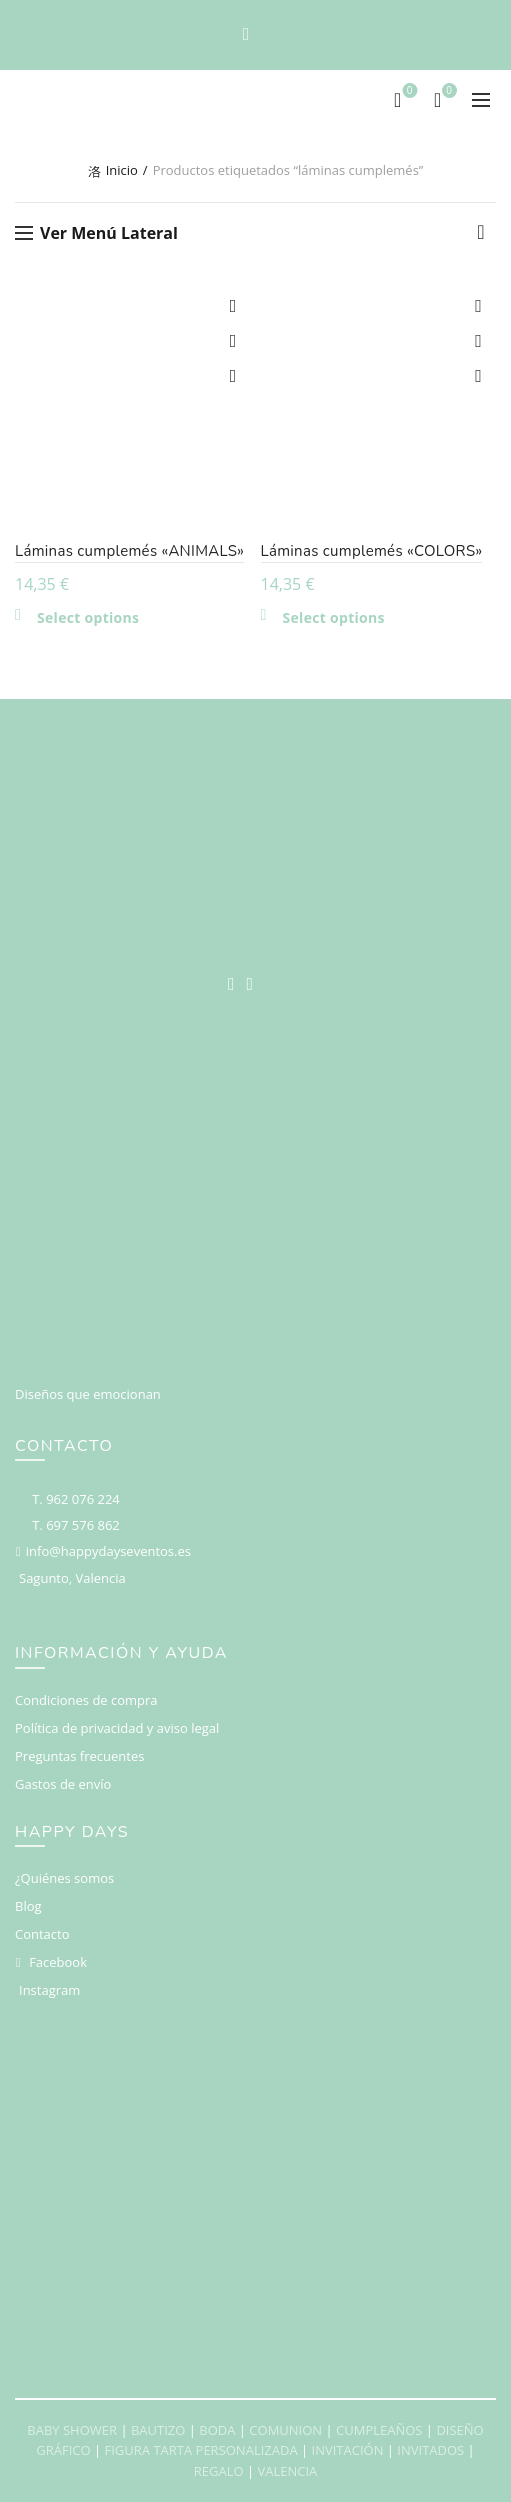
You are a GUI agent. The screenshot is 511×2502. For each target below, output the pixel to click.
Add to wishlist (233, 306)
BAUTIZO (158, 2430)
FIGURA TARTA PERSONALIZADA (201, 2450)
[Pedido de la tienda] (481, 237)
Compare (233, 341)
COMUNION (285, 2430)
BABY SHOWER (72, 2430)
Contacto (42, 1934)
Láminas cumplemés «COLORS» (372, 551)
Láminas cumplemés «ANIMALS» (129, 551)
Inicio (122, 170)
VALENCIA (287, 2471)
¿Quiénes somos (64, 1878)
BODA (217, 2430)
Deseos (407, 91)
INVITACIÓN (348, 2450)
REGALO (219, 2471)
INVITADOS (430, 2450)
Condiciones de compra (86, 1700)
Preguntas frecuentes (79, 1756)
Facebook (58, 1962)
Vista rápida (233, 376)
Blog (28, 1906)
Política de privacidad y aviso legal (117, 1728)
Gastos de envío (63, 1784)
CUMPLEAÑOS (379, 2430)
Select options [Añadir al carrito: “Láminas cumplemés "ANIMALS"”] (88, 618)
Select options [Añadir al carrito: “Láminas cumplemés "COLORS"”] (334, 618)
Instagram (49, 1990)
